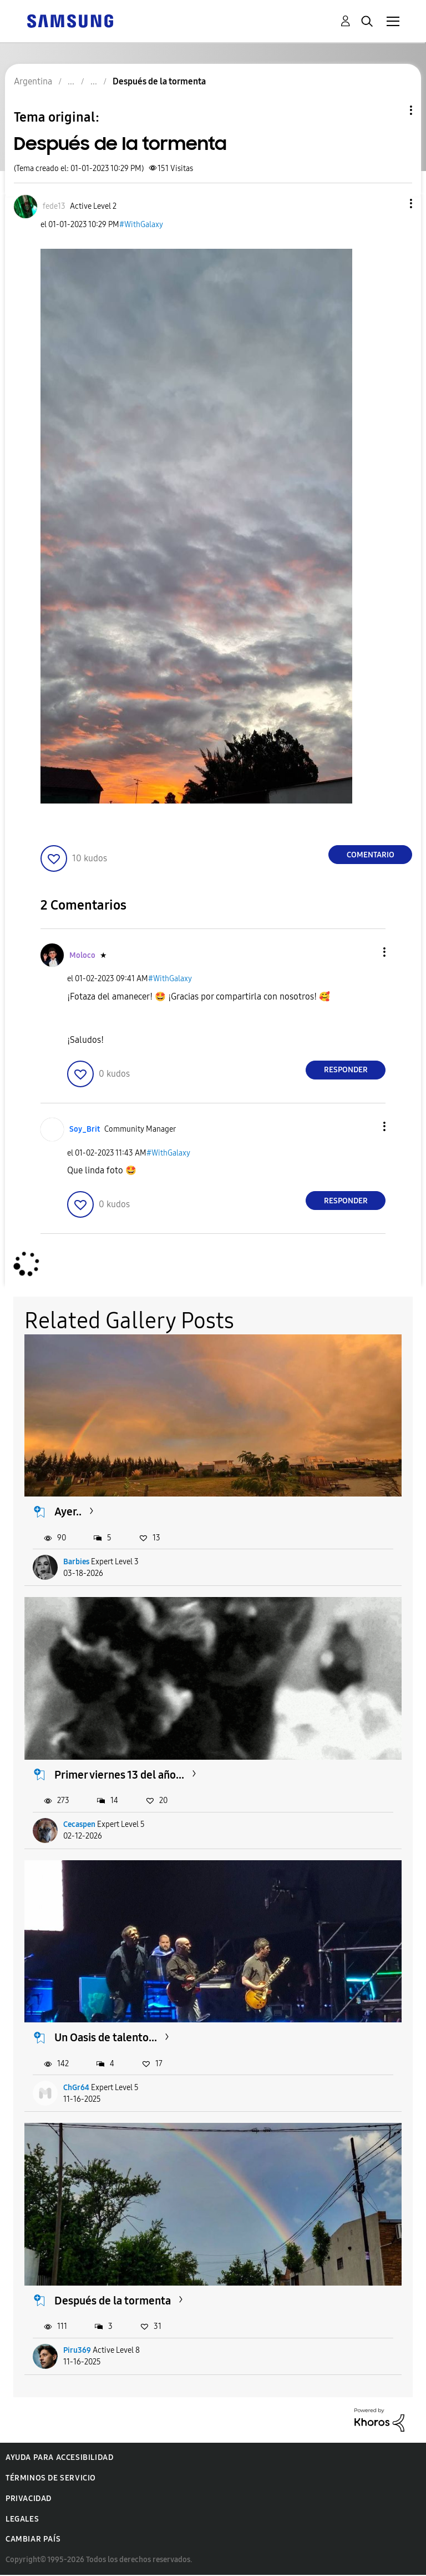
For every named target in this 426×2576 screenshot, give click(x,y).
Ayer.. (68, 1511)
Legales (22, 2519)
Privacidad (29, 2498)
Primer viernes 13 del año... (119, 1774)
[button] (393, 203)
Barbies (76, 1561)
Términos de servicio (51, 2478)
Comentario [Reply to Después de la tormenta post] (370, 855)
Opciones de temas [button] (392, 110)
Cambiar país (33, 2539)
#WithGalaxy (141, 224)
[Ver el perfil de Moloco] (82, 955)
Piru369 (77, 2350)
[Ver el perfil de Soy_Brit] (84, 1129)
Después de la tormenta (112, 2300)
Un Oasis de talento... (105, 2037)
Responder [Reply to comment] (346, 1069)
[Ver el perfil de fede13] (54, 206)
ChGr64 (76, 2087)
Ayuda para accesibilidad (59, 2457)
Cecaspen (79, 1824)
